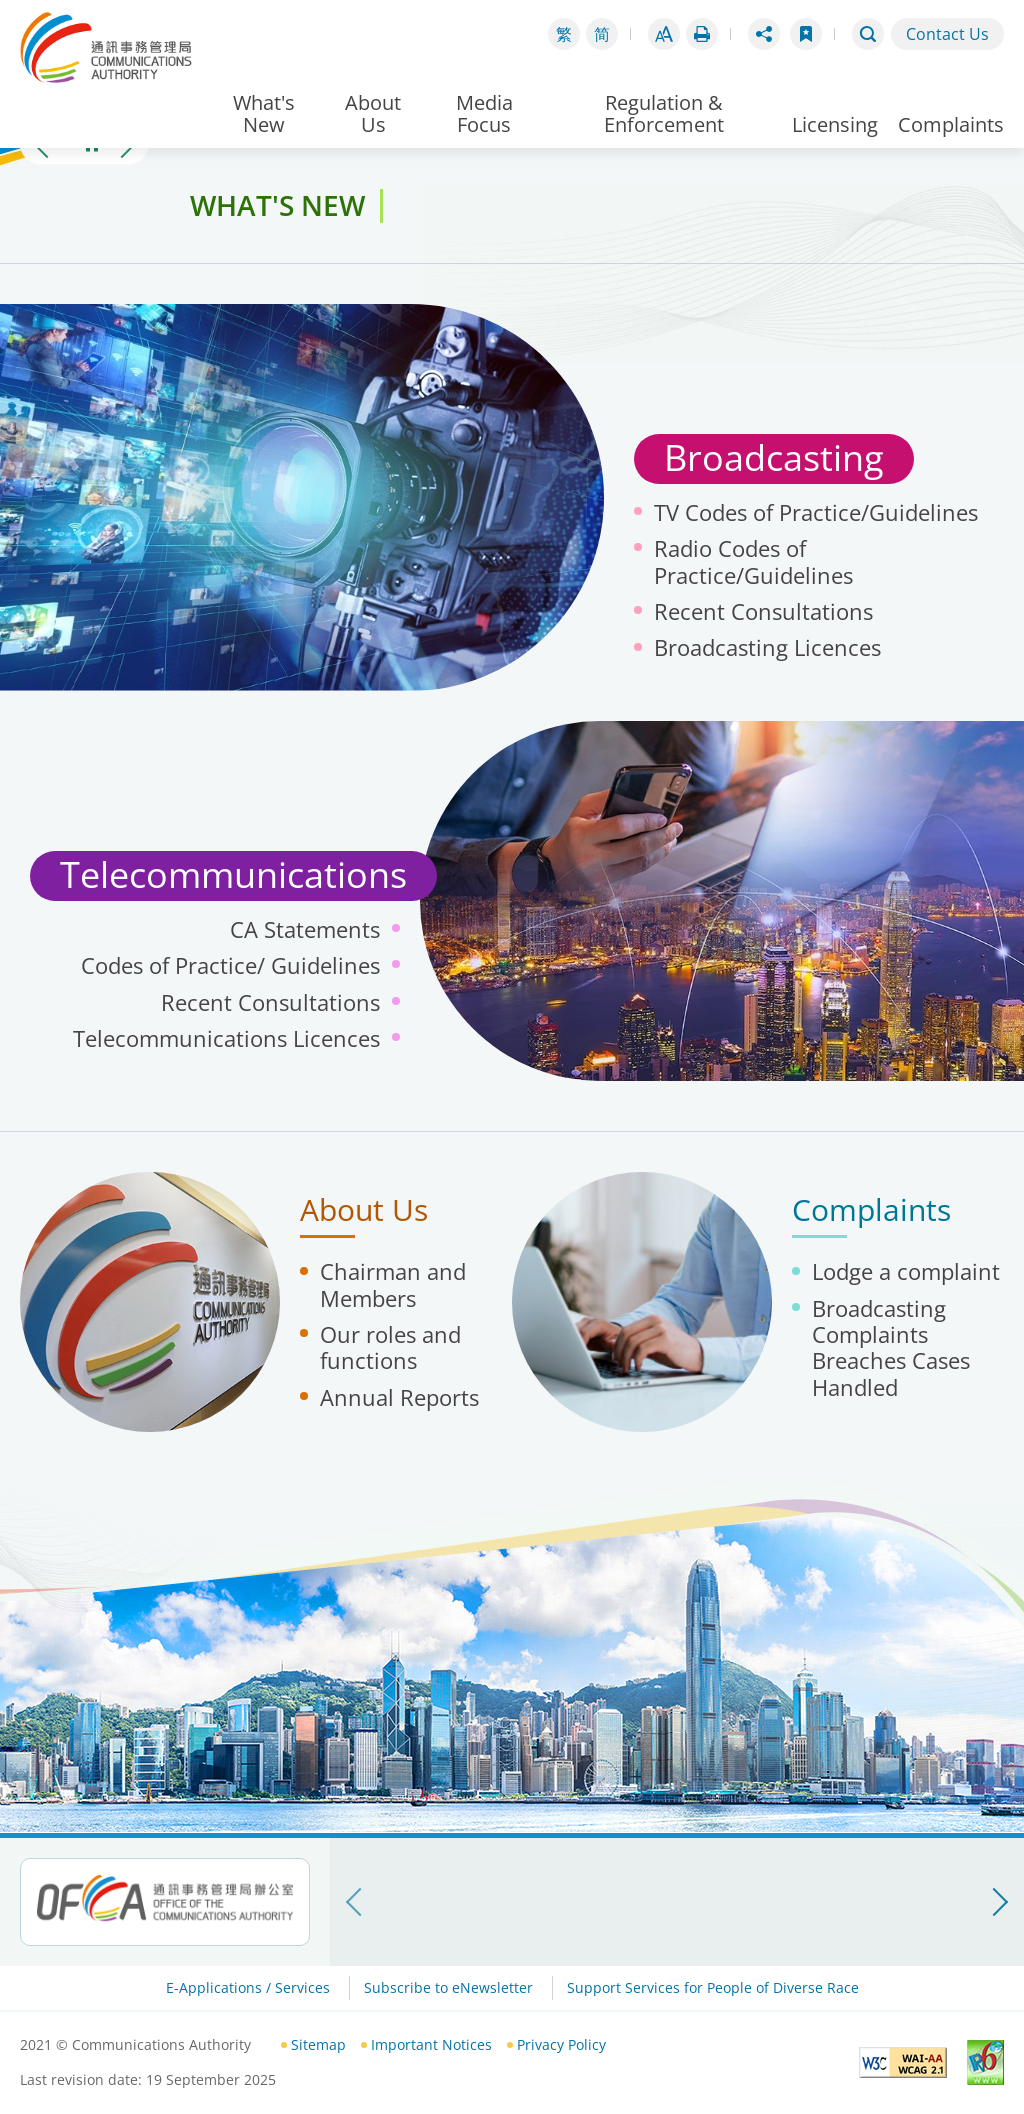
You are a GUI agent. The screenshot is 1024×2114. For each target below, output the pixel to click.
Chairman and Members (393, 1284)
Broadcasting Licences (767, 647)
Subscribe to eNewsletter (448, 1987)
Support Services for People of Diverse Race (713, 1987)
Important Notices (431, 2044)
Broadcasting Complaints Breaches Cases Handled (891, 1347)
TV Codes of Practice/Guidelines (816, 512)
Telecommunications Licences (226, 1038)
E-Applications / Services (248, 1987)
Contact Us (947, 34)
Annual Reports (399, 1397)
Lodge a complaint (906, 1271)
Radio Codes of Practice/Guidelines (753, 561)
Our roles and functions (390, 1347)
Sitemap (318, 2044)
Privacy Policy (561, 2044)
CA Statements (305, 929)
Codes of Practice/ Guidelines (230, 965)
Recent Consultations (763, 611)
